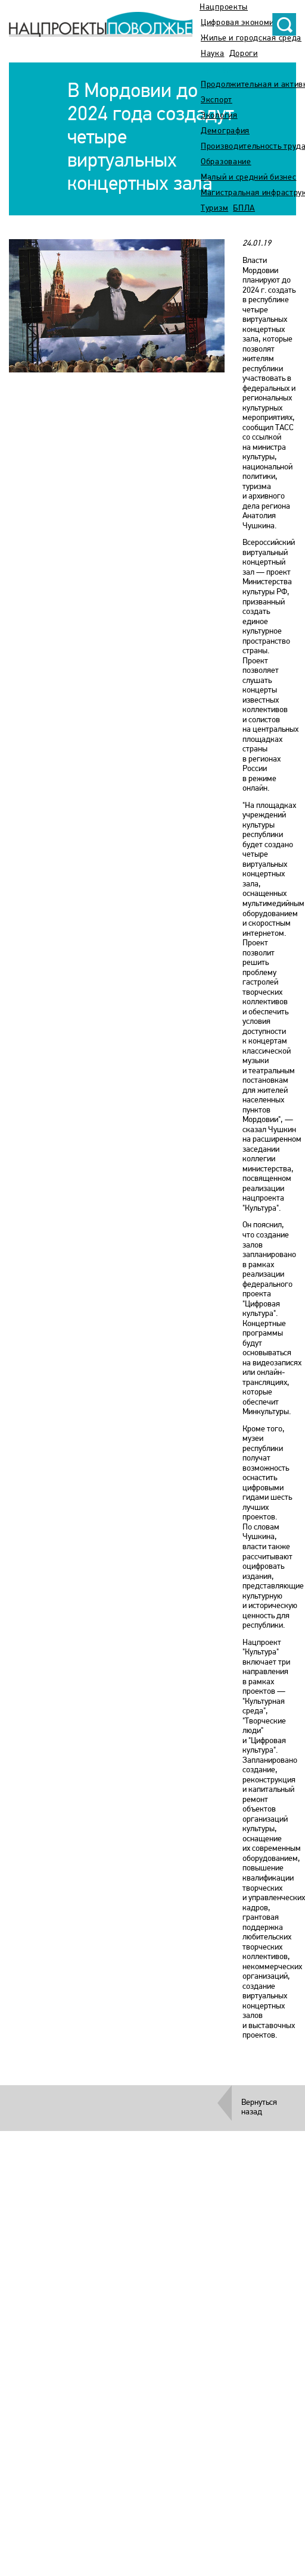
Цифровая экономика (242, 22)
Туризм (214, 208)
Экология (219, 115)
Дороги (243, 53)
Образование (226, 162)
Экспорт (216, 100)
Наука (213, 53)
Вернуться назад (259, 2107)
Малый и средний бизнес (248, 177)
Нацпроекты (224, 7)
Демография (225, 131)
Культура (218, 69)
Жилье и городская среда (251, 38)
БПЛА (244, 208)
